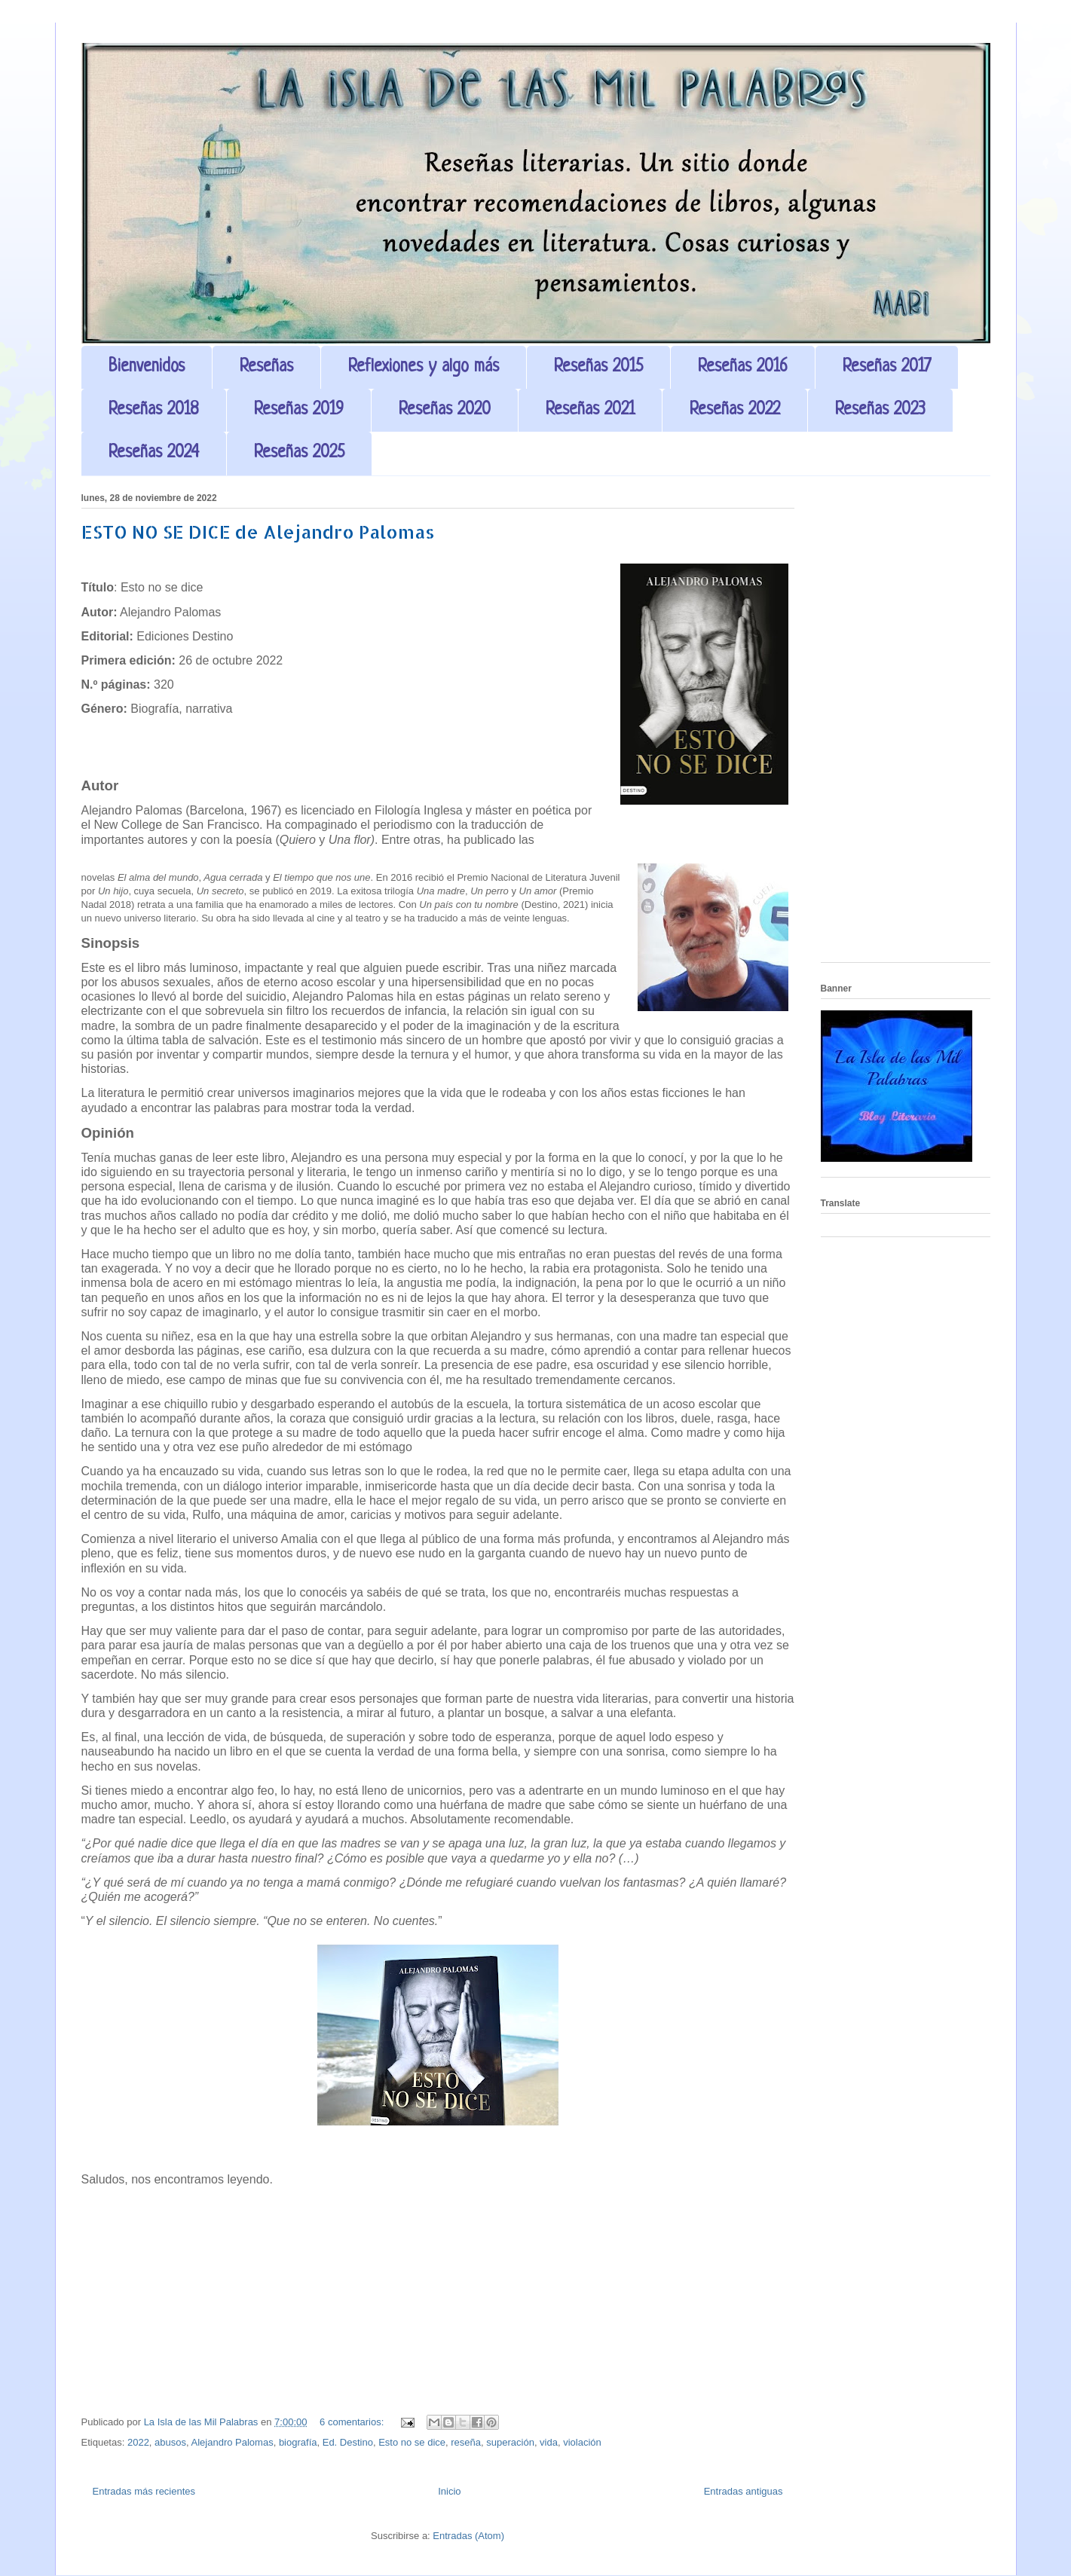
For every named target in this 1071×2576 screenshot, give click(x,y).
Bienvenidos (147, 367)
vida (549, 2442)
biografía (298, 2442)
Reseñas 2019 (299, 410)
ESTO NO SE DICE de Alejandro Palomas (258, 531)
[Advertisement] (905, 725)
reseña (466, 2442)
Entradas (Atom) (468, 2535)
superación (510, 2442)
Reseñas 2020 (445, 410)
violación (582, 2442)
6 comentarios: (353, 2422)
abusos (170, 2442)
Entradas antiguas (743, 2491)
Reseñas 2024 (154, 453)
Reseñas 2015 (598, 367)
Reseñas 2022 (735, 410)
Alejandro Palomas (232, 2442)
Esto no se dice (411, 2442)
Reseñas (266, 367)
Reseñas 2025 (299, 453)
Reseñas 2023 (880, 410)
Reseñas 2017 (887, 367)
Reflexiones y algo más (423, 367)
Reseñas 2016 (743, 367)
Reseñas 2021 (590, 410)
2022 (138, 2442)
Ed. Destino (348, 2442)
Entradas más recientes (144, 2491)
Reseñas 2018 (154, 410)
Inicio (449, 2491)
